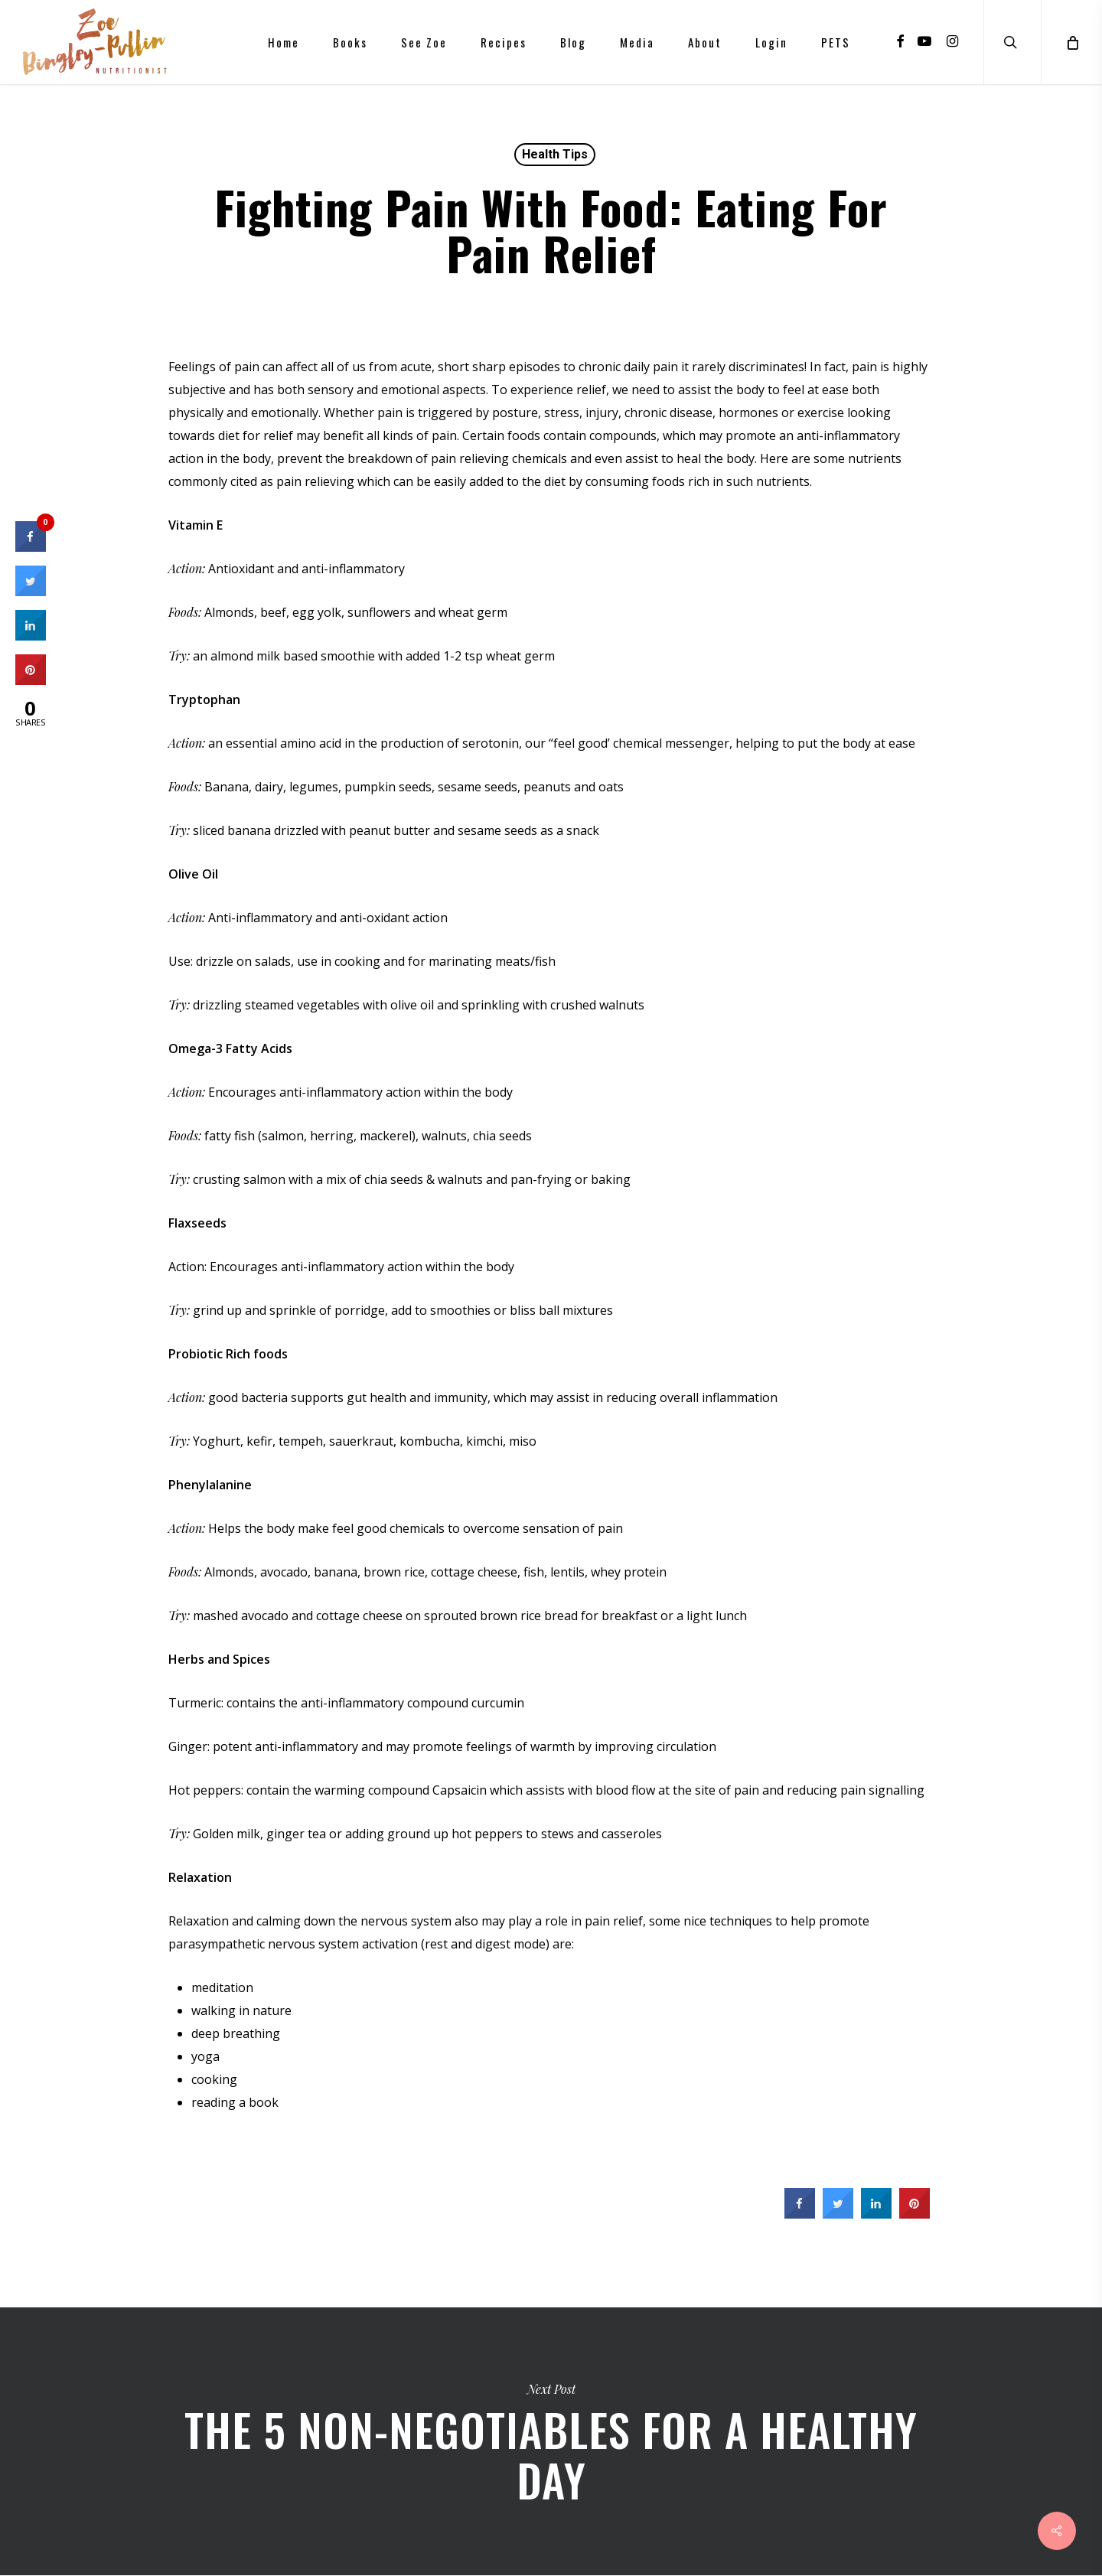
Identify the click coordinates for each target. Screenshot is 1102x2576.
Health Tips (555, 154)
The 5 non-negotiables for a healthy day (551, 2441)
